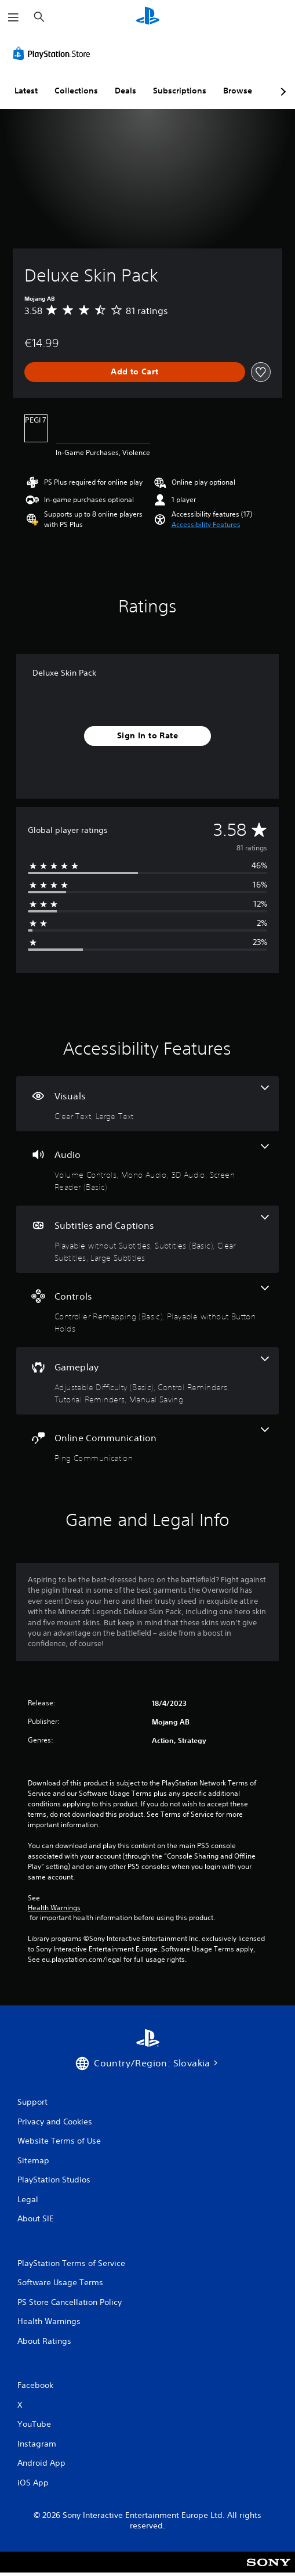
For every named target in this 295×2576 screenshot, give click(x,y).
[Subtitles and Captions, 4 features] (147, 1239)
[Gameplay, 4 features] (147, 1381)
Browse (237, 90)
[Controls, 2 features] (147, 1310)
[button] (206, 524)
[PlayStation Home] (147, 17)
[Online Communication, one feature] (147, 1445)
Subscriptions (179, 90)
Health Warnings (54, 1908)
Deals (125, 90)
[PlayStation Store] (54, 53)
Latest (26, 90)
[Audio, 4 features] (147, 1168)
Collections (76, 90)
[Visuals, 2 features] (147, 1103)
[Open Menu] (13, 17)
